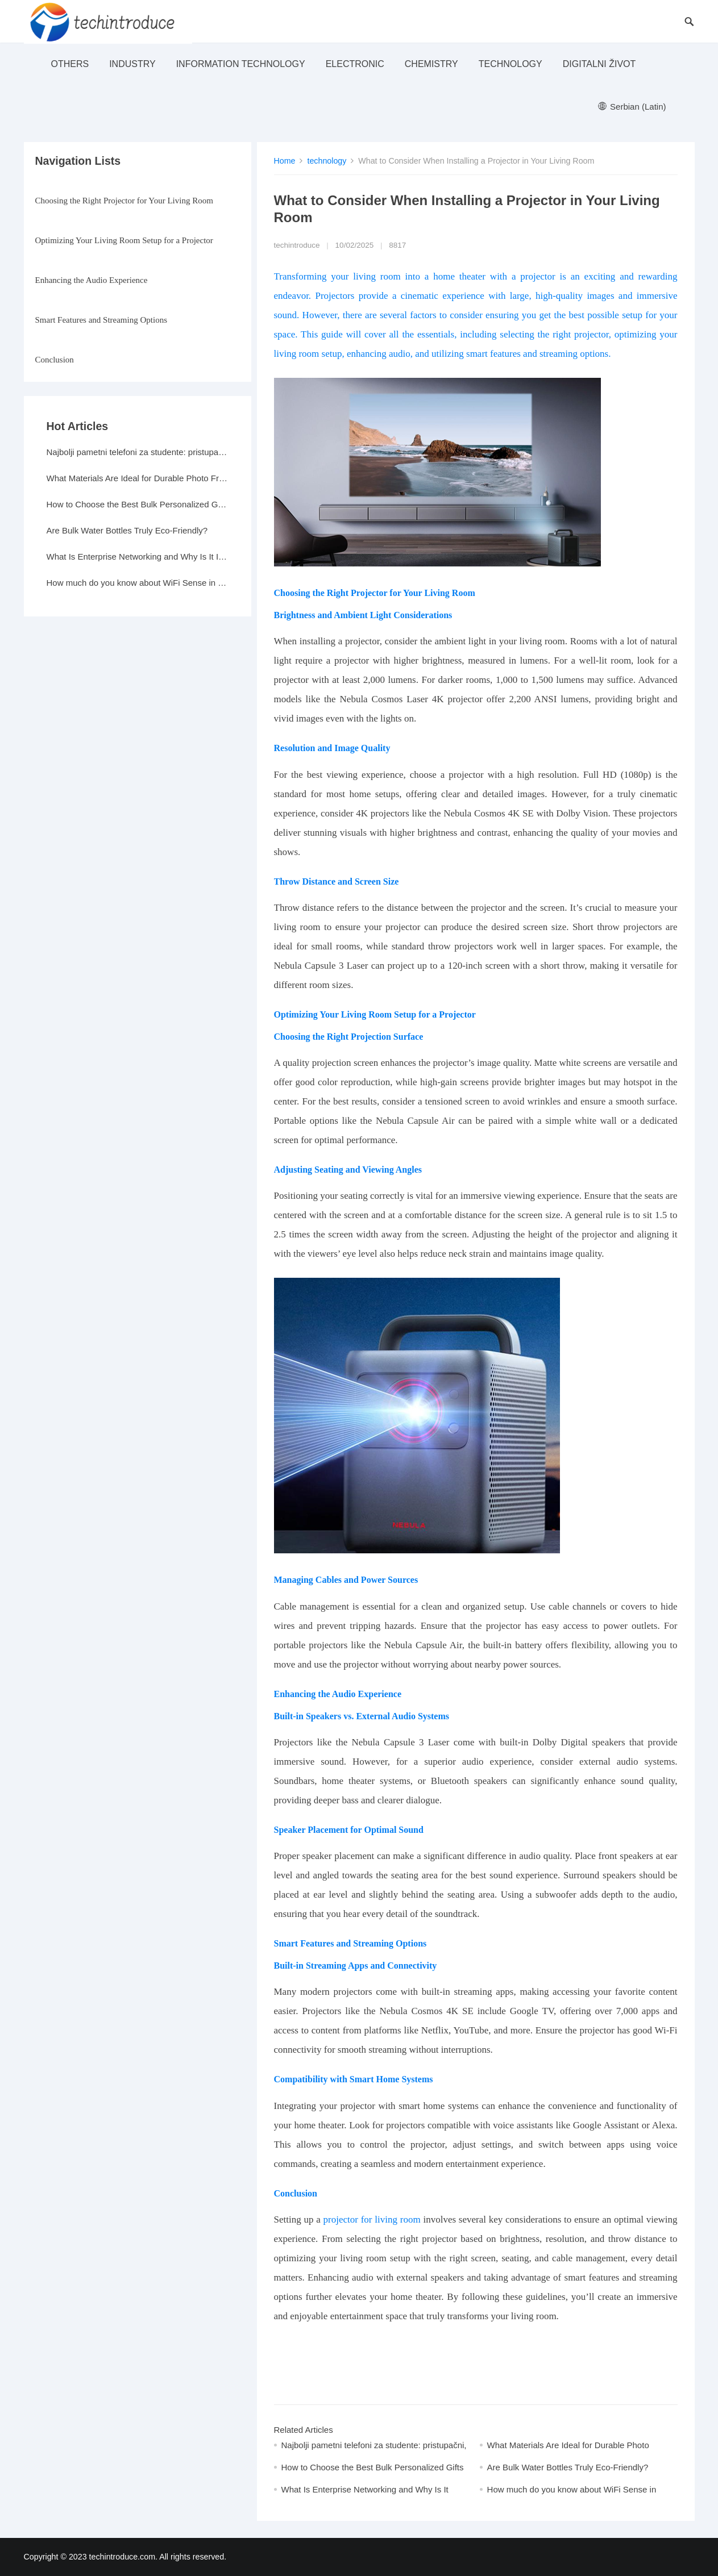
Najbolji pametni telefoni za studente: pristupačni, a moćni (138, 452)
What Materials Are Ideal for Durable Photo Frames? (138, 478)
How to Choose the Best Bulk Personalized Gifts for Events (138, 504)
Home (285, 160)
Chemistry (431, 64)
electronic (355, 64)
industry (132, 64)
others (70, 64)
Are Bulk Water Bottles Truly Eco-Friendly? (568, 2467)
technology (510, 64)
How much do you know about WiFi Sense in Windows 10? (138, 582)
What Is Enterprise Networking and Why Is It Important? (138, 556)
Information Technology (240, 64)
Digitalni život (599, 64)
